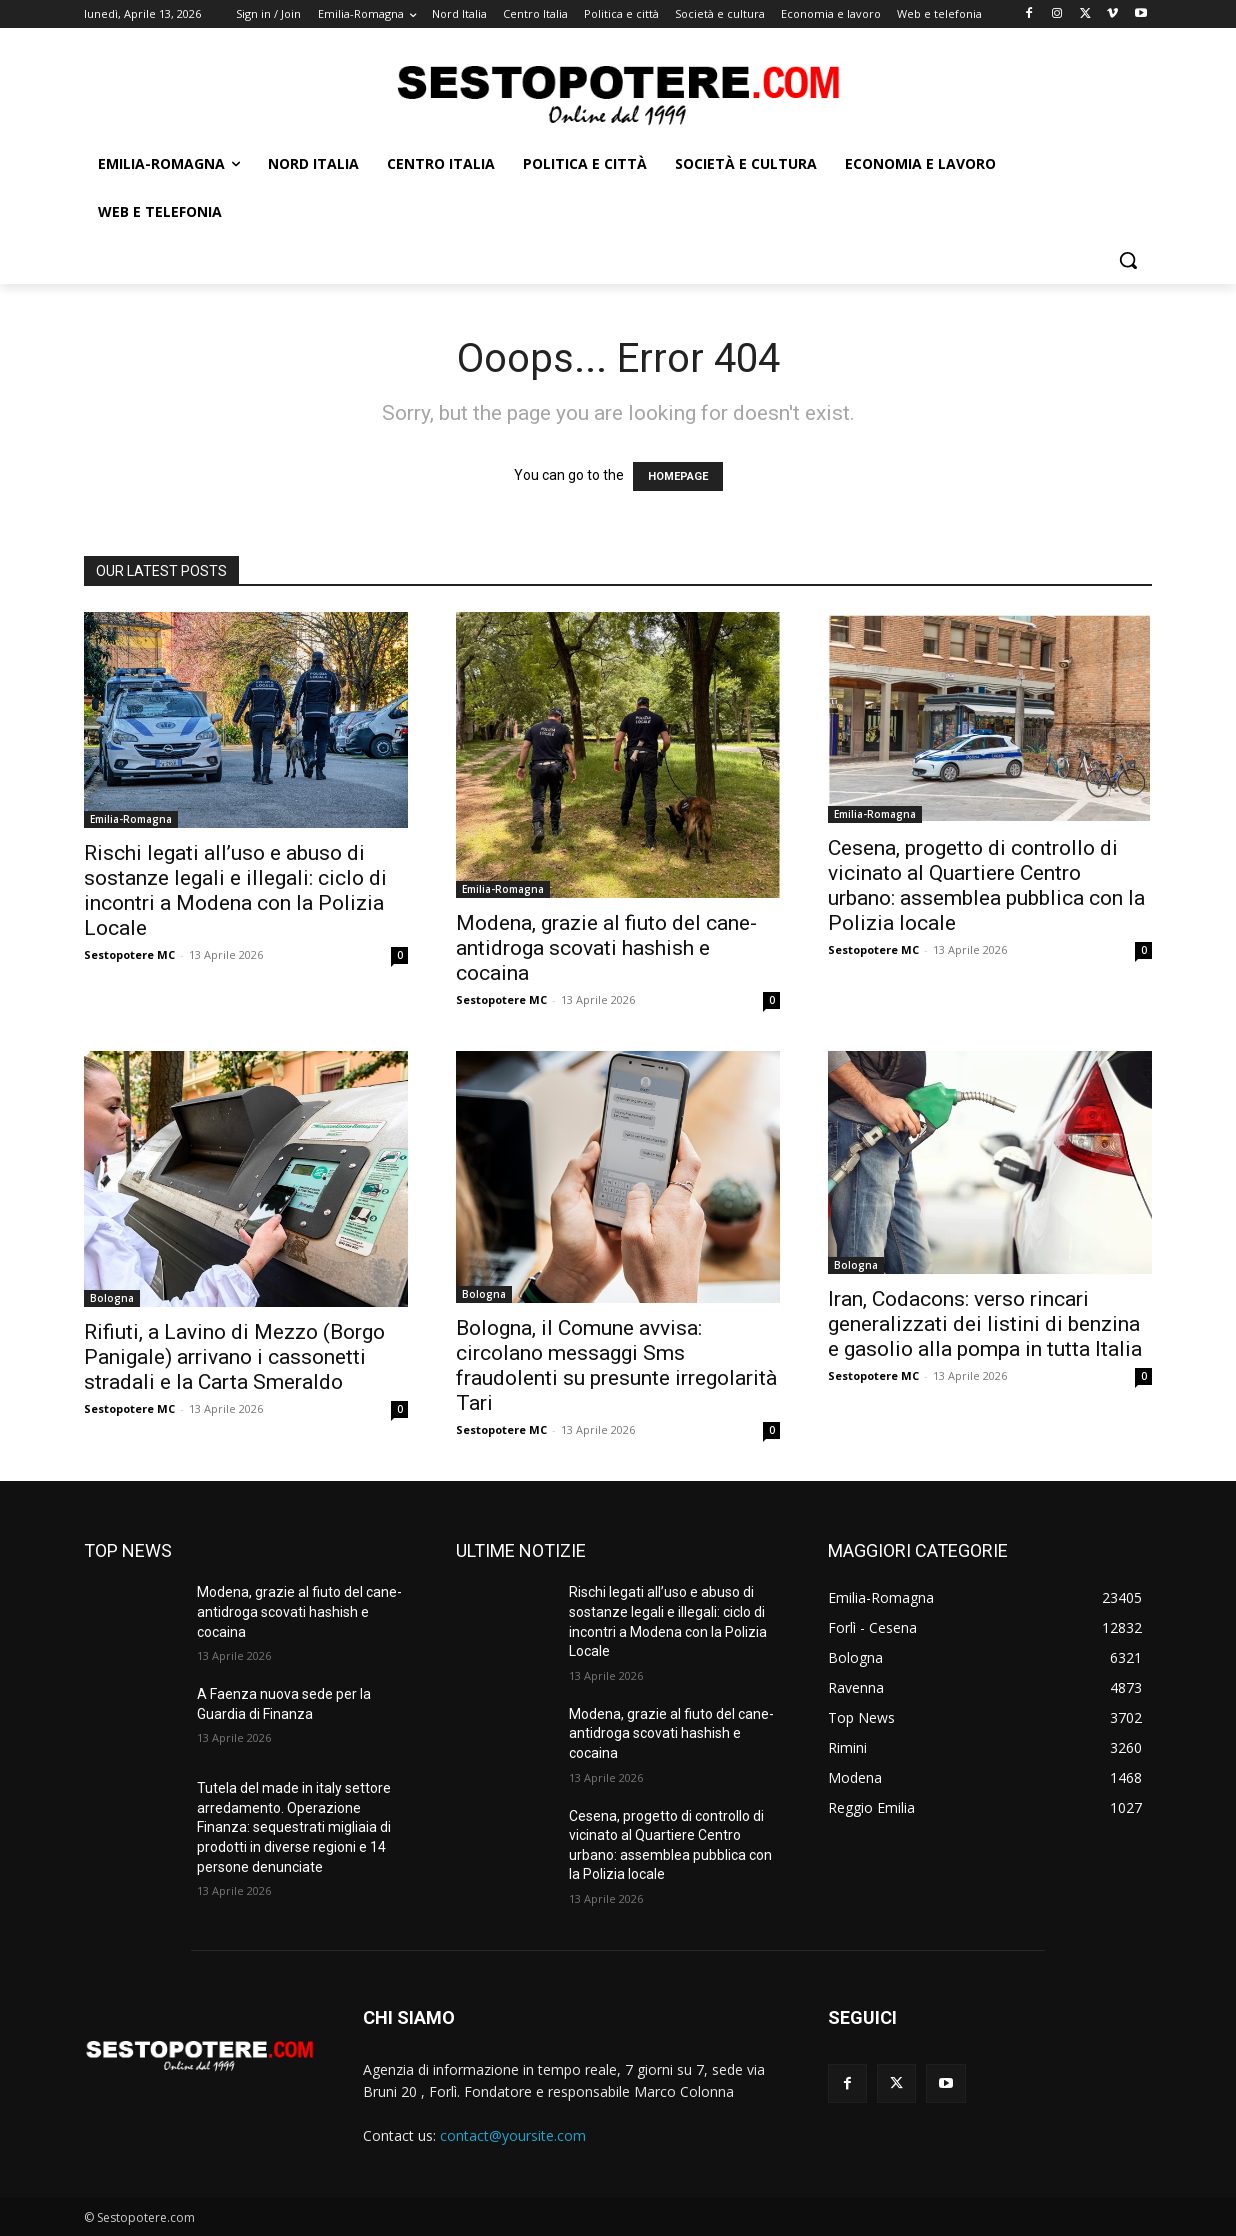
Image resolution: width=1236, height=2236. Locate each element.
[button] (1128, 260)
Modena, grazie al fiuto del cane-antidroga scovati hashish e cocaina (606, 948)
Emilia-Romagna (131, 819)
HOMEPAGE (678, 476)
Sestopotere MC (129, 954)
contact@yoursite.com (513, 2135)
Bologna (112, 1298)
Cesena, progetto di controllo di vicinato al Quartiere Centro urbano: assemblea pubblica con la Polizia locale (986, 885)
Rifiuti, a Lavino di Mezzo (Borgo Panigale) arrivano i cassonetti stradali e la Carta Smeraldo (234, 1357)
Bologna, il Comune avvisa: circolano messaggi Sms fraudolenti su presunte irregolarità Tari (616, 1365)
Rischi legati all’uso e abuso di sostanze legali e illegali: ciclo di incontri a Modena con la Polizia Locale (235, 890)
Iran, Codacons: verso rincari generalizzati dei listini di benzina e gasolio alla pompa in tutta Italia (985, 1324)
